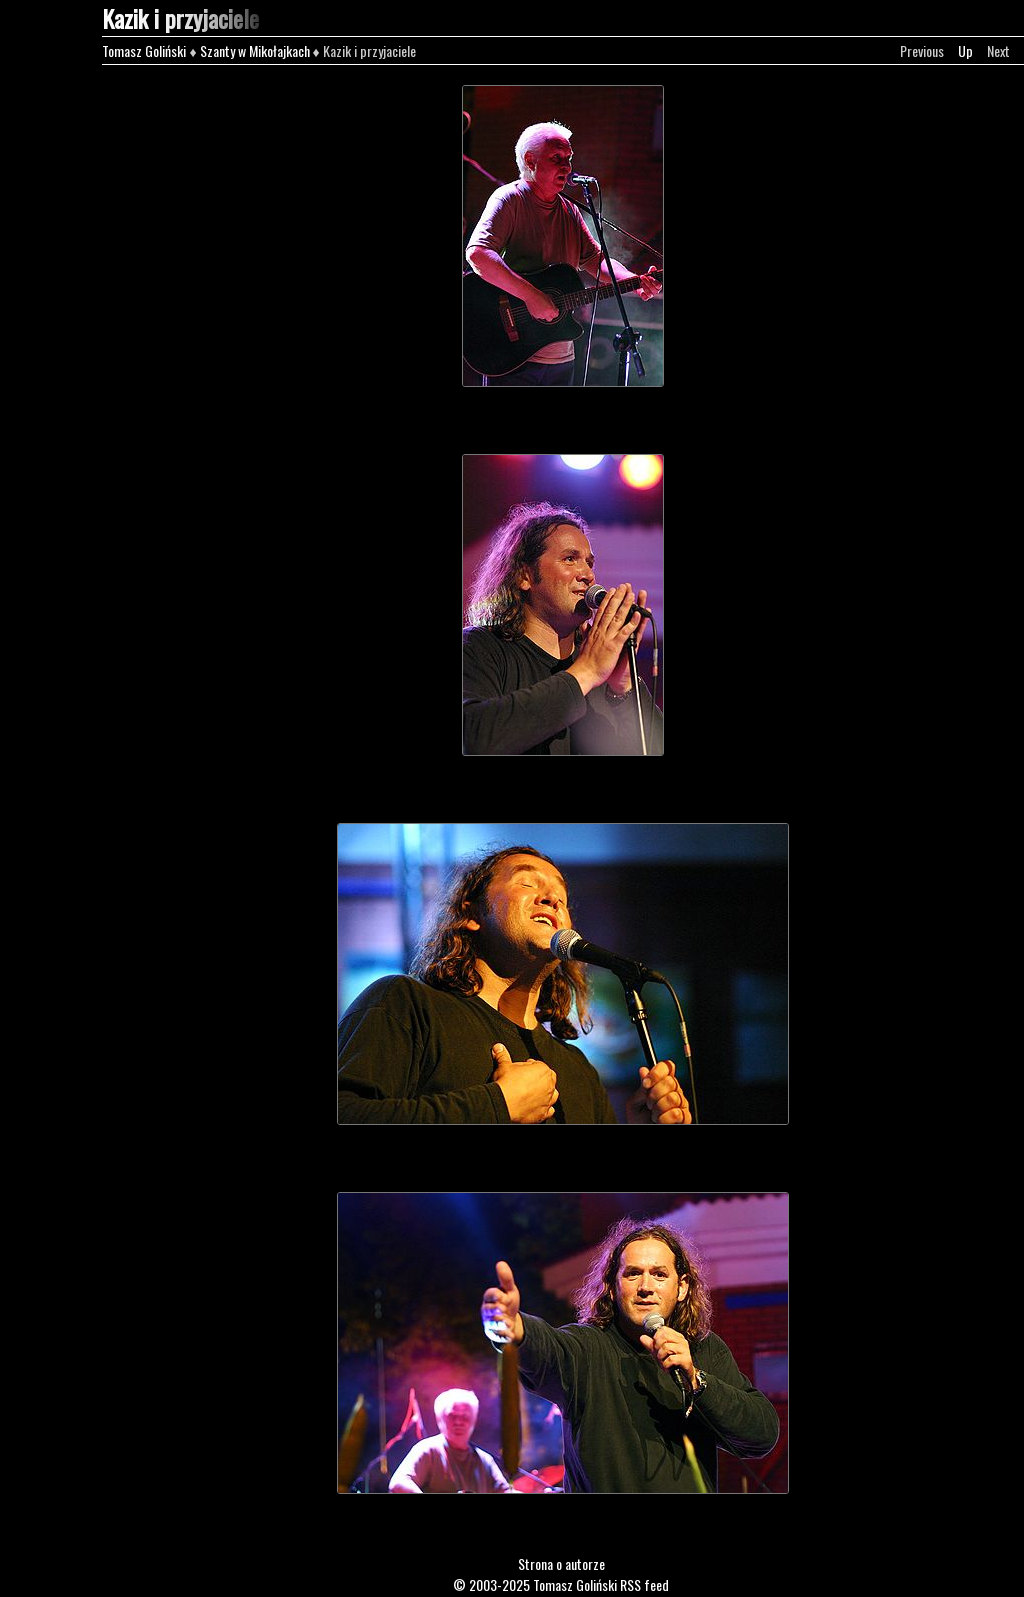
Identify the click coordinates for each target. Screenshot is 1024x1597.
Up (965, 50)
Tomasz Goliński (144, 50)
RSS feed (644, 1584)
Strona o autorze (561, 1563)
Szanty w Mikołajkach (255, 50)
